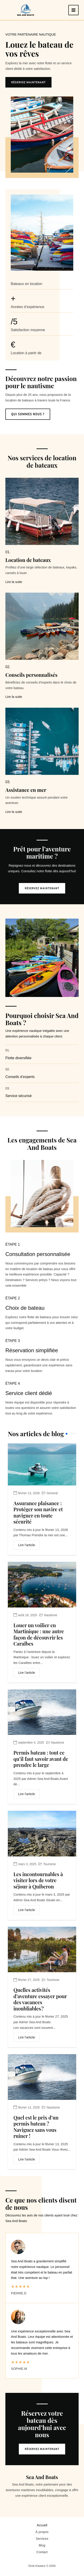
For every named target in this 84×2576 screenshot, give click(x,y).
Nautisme (50, 1615)
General (52, 1493)
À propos (41, 2532)
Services (42, 2538)
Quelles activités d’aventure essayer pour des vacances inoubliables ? (40, 1999)
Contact (41, 2552)
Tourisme (49, 1864)
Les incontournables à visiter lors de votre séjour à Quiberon (38, 1880)
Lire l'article (26, 1545)
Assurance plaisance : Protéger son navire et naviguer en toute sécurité (38, 1512)
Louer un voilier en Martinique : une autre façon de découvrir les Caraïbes (38, 1634)
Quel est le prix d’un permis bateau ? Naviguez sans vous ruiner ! (35, 2126)
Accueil (42, 2525)
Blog (42, 2545)
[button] (42, 2449)
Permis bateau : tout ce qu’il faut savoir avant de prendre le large (40, 1758)
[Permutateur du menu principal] (73, 10)
